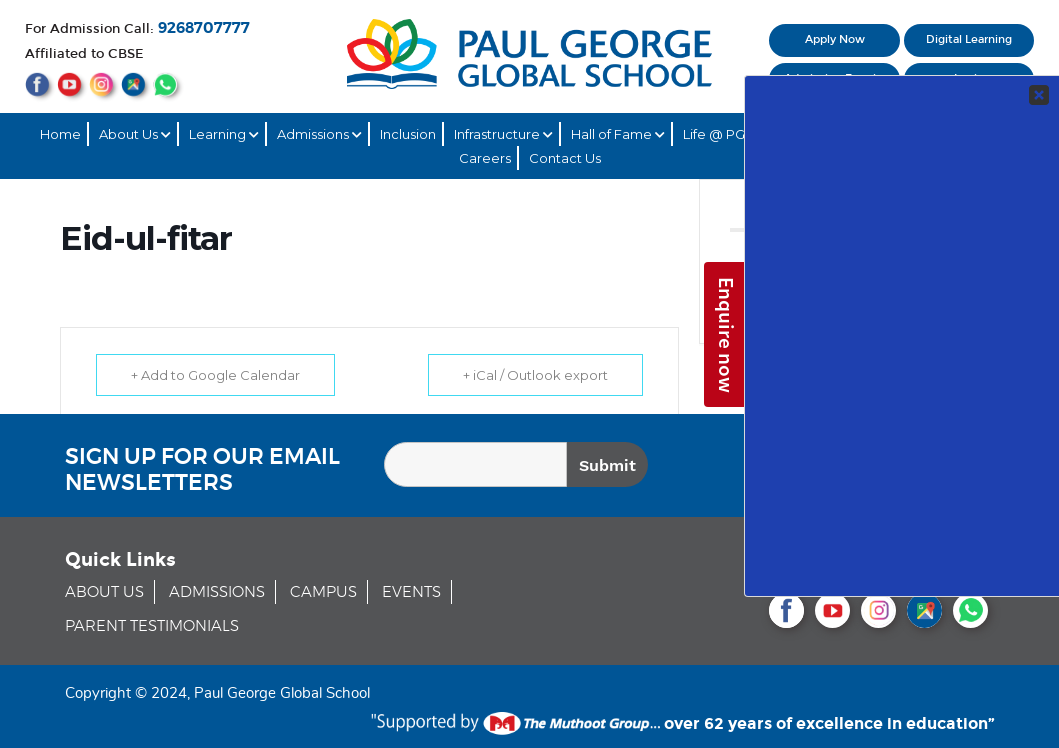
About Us (135, 134)
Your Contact (913, 361)
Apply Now (835, 39)
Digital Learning (969, 39)
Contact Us (565, 158)
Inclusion (408, 134)
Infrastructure (503, 134)
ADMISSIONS (217, 592)
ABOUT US (104, 592)
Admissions (319, 134)
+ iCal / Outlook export (535, 375)
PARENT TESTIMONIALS (152, 626)
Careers (485, 158)
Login (969, 78)
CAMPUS (323, 592)
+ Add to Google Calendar (215, 375)
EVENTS (411, 592)
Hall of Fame (618, 134)
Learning (224, 134)
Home (60, 134)
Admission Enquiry (835, 78)
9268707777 (204, 28)
